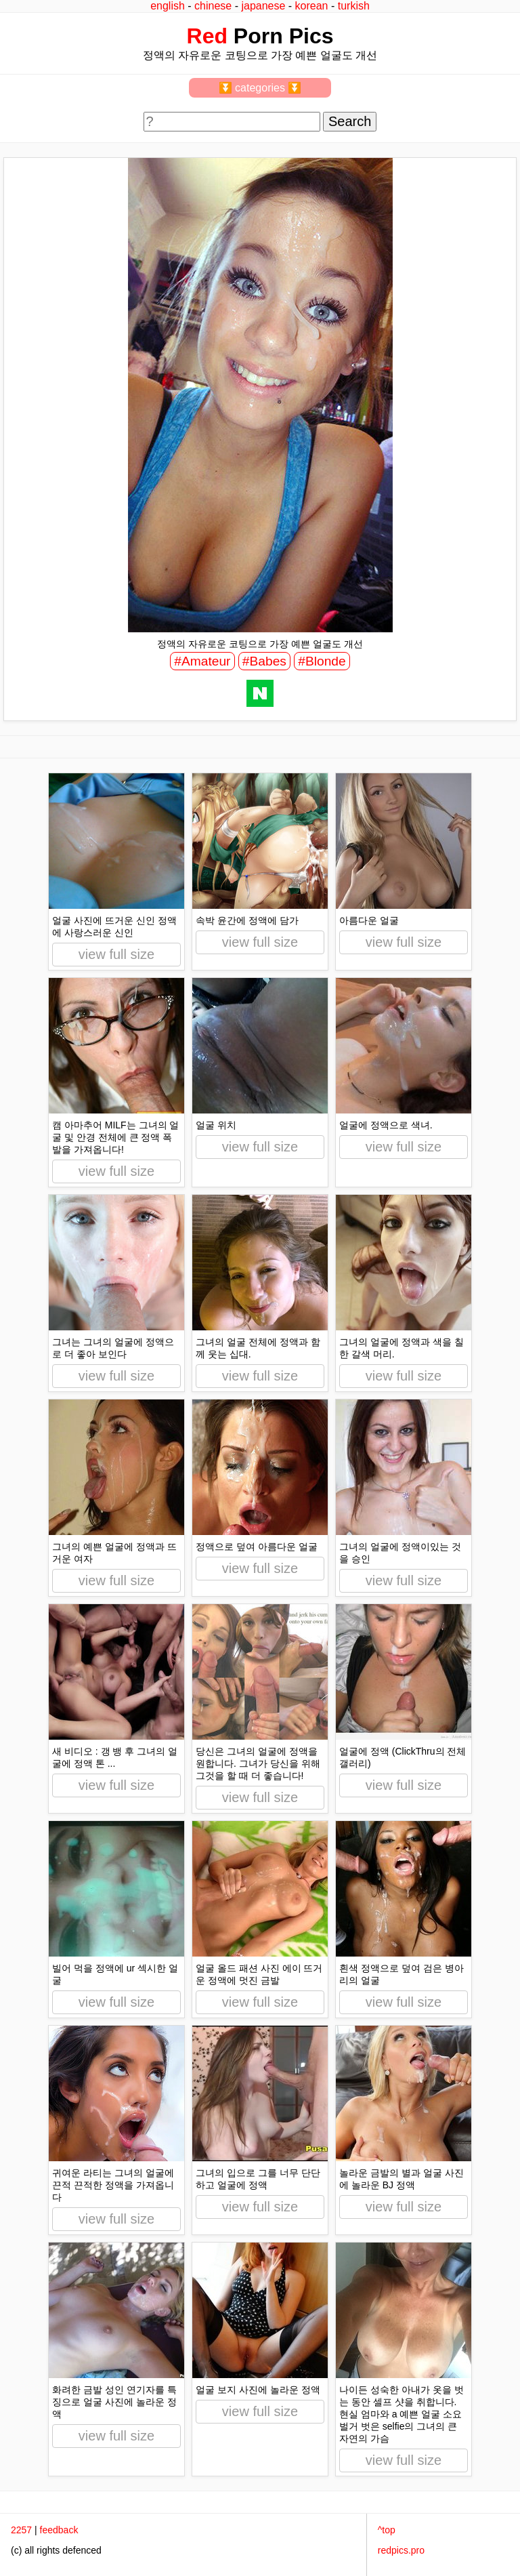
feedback (59, 2529)
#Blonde (321, 661)
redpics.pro (401, 2550)
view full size (116, 954)
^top (386, 2529)
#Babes (264, 661)
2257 (21, 2529)
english (167, 6)
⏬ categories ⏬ (260, 88)
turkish (354, 6)
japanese (263, 6)
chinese (213, 6)
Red (207, 36)
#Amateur (202, 661)
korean (311, 6)
